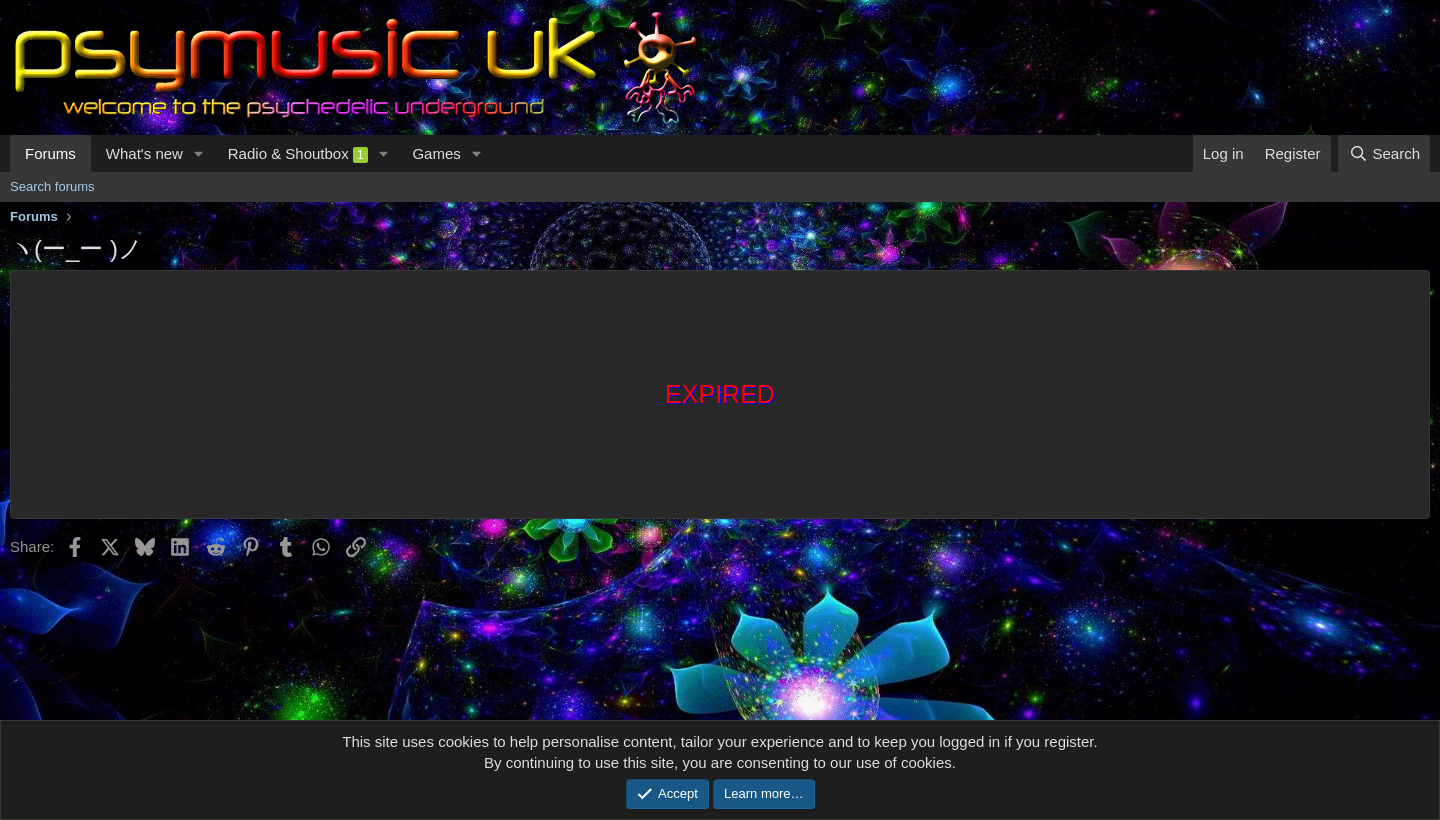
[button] (199, 153)
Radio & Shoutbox (298, 154)
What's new (144, 153)
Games (436, 153)
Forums (50, 153)
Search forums (52, 186)
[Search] (1384, 153)
